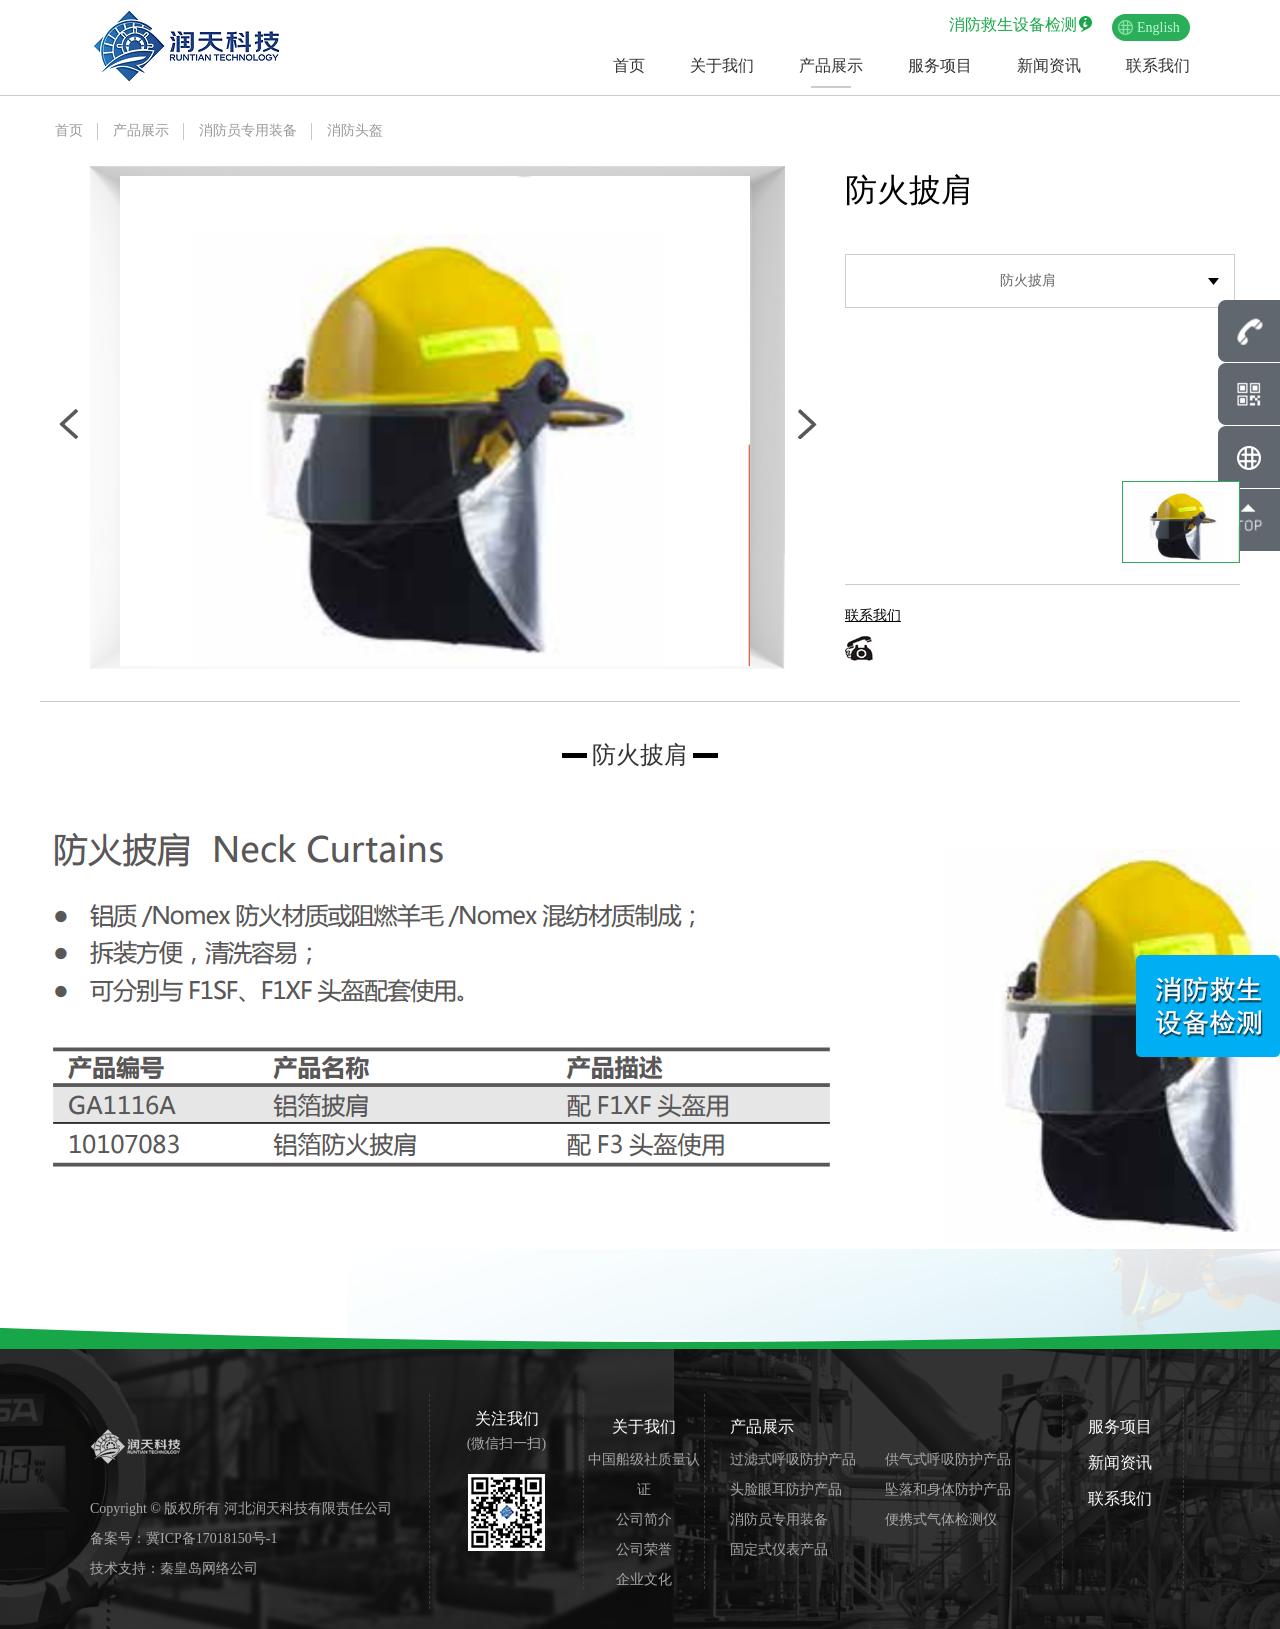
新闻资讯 (1049, 65)
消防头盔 (355, 130)
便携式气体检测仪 (941, 1519)
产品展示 (831, 65)
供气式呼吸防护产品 (948, 1459)
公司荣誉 (644, 1549)
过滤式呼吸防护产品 (793, 1459)
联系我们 (1158, 65)
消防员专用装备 (248, 130)
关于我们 (722, 65)
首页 (629, 65)
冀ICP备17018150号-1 (211, 1538)
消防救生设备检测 (1013, 24)
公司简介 (644, 1519)
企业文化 (644, 1579)
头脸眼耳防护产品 (786, 1489)
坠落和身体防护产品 (948, 1489)
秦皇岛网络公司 (209, 1568)
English (1158, 27)
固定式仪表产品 (779, 1549)
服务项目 (940, 65)
